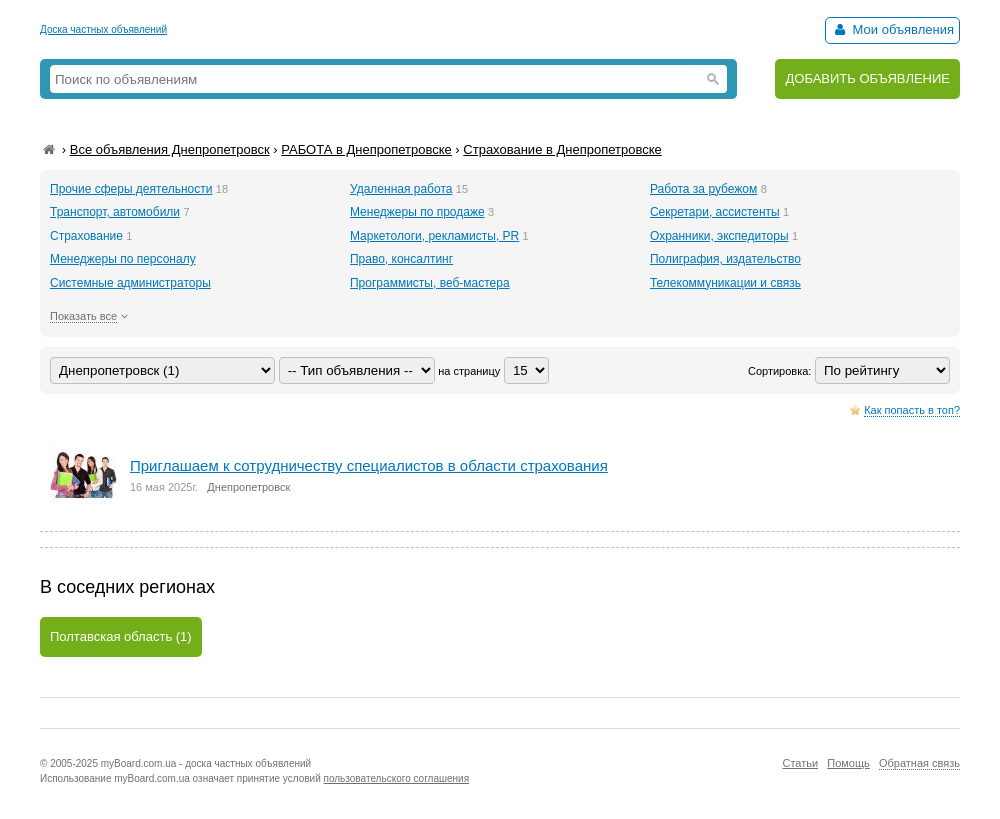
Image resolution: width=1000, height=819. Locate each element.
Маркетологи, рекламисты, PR (434, 236)
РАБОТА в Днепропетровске (366, 149)
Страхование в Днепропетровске (562, 149)
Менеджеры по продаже (417, 212)
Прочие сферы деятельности (131, 189)
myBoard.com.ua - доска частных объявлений (206, 763)
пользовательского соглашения (397, 778)
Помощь (848, 763)
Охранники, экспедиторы (719, 236)
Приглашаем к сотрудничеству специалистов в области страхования (369, 465)
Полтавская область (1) (121, 636)
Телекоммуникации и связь (725, 283)
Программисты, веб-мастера (430, 283)
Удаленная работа (401, 189)
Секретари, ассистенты (715, 212)
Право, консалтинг (401, 259)
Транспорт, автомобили (115, 212)
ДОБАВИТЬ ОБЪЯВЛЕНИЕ (867, 78)
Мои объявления (892, 29)
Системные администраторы (130, 283)
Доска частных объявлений (103, 29)
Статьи (800, 763)
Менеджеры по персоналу (123, 259)
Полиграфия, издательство (725, 259)
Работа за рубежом (703, 189)
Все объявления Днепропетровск (170, 149)
